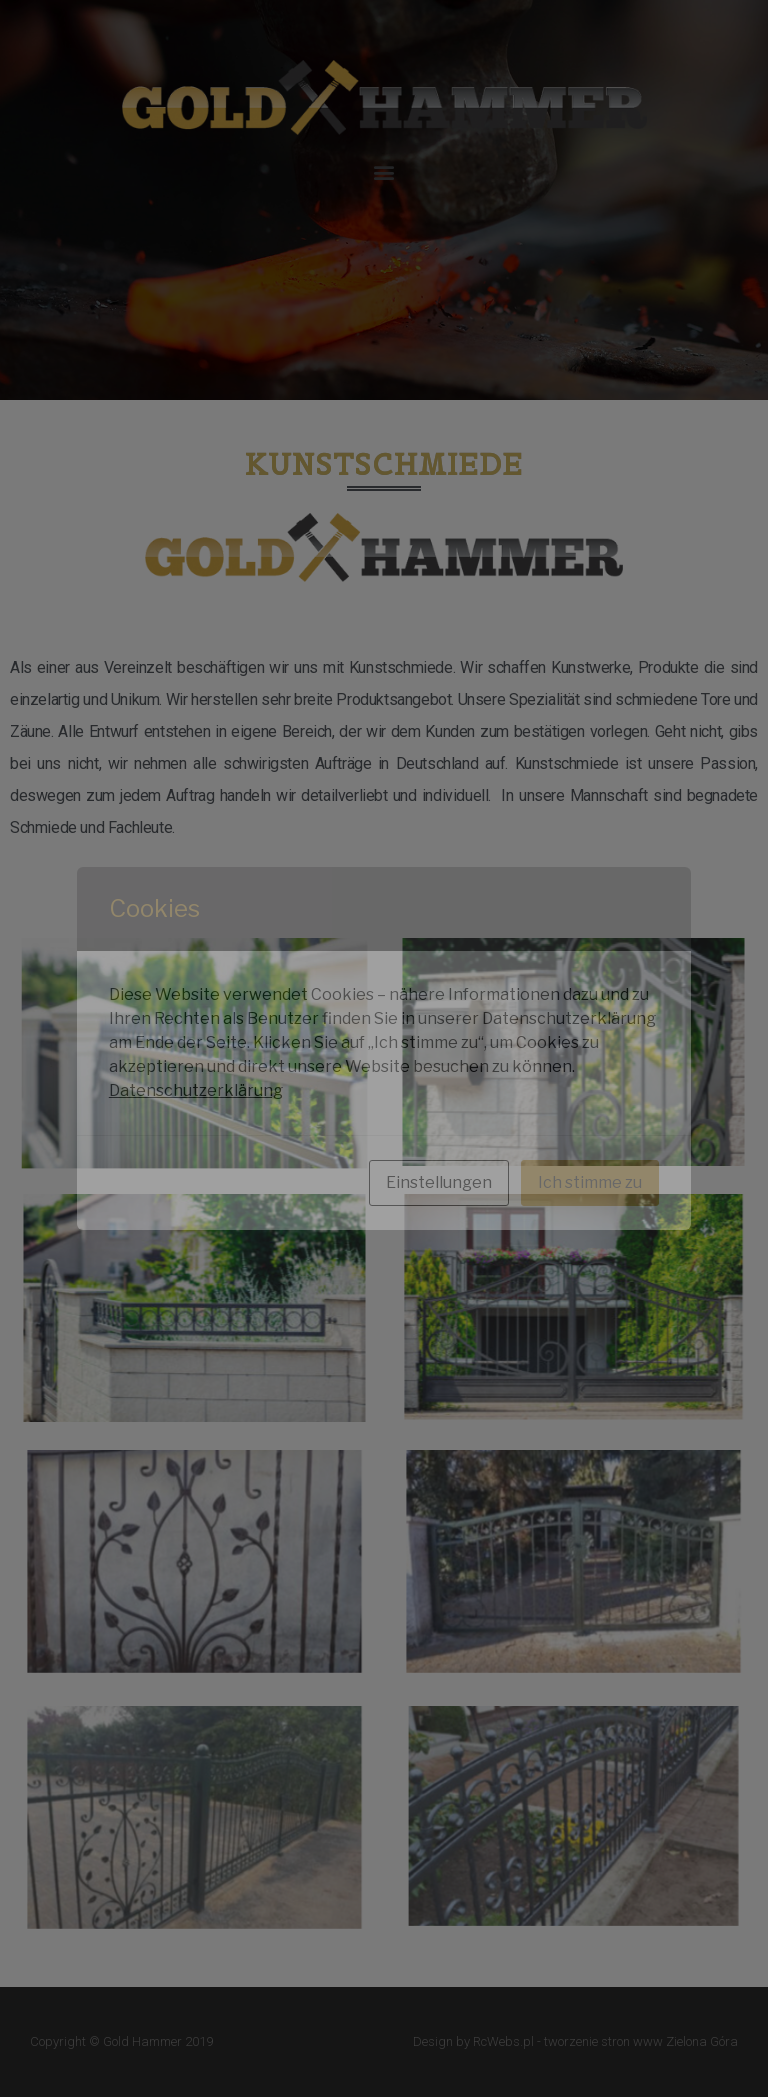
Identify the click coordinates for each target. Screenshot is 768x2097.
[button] (384, 171)
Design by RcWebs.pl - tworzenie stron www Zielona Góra (575, 2041)
